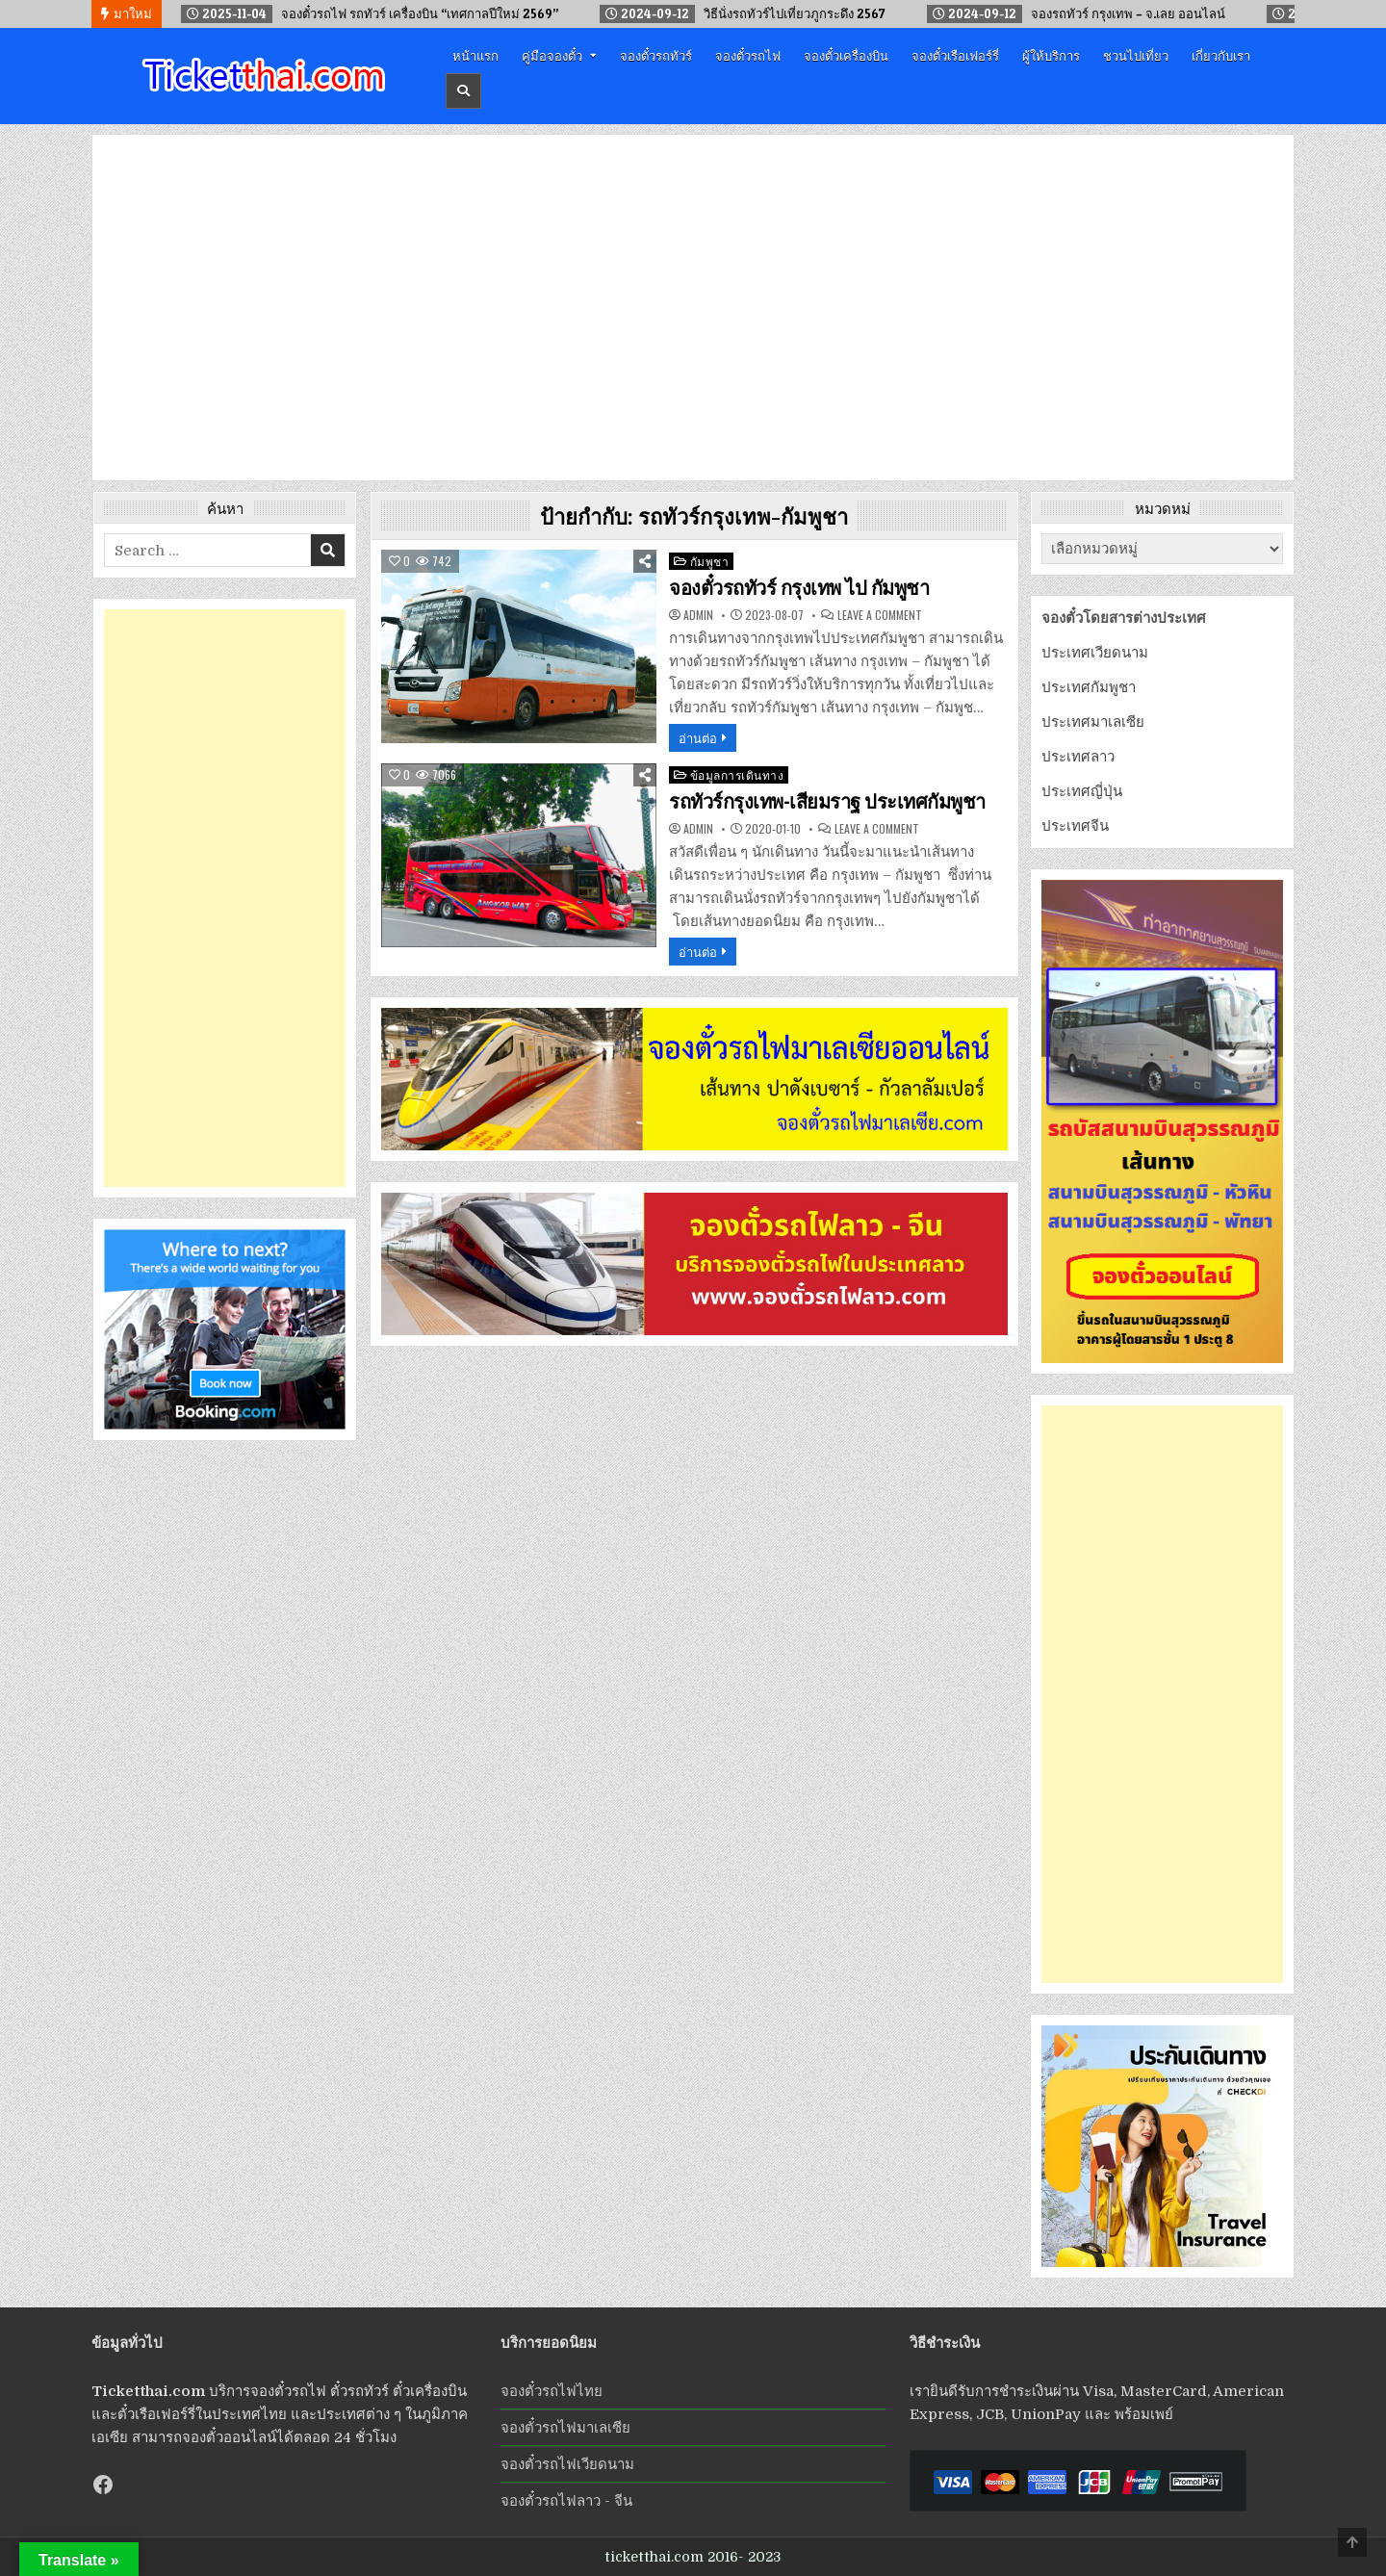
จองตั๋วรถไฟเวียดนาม (567, 2464)
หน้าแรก (475, 54)
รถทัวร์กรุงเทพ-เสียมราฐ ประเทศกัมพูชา (827, 801)
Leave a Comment (879, 615)
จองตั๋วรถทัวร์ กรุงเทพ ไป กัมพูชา (799, 588)
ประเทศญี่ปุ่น (1081, 791)
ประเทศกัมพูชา (1088, 687)
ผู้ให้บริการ (1051, 54)
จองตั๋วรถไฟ (748, 54)
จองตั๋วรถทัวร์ (656, 54)
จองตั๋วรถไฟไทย (551, 2391)
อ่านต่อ (698, 737)
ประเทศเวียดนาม (1094, 652)
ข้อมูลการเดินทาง (737, 774)
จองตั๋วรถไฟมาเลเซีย (565, 2427)
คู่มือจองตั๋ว (552, 54)
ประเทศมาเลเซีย (1092, 722)
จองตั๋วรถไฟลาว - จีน (566, 2501)
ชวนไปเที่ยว (1135, 54)
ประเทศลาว (1078, 756)
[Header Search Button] (463, 91)
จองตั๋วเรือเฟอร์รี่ (955, 54)
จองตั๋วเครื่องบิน (846, 54)
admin (698, 615)
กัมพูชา (710, 561)
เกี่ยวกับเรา (1221, 54)
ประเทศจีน (1075, 826)
